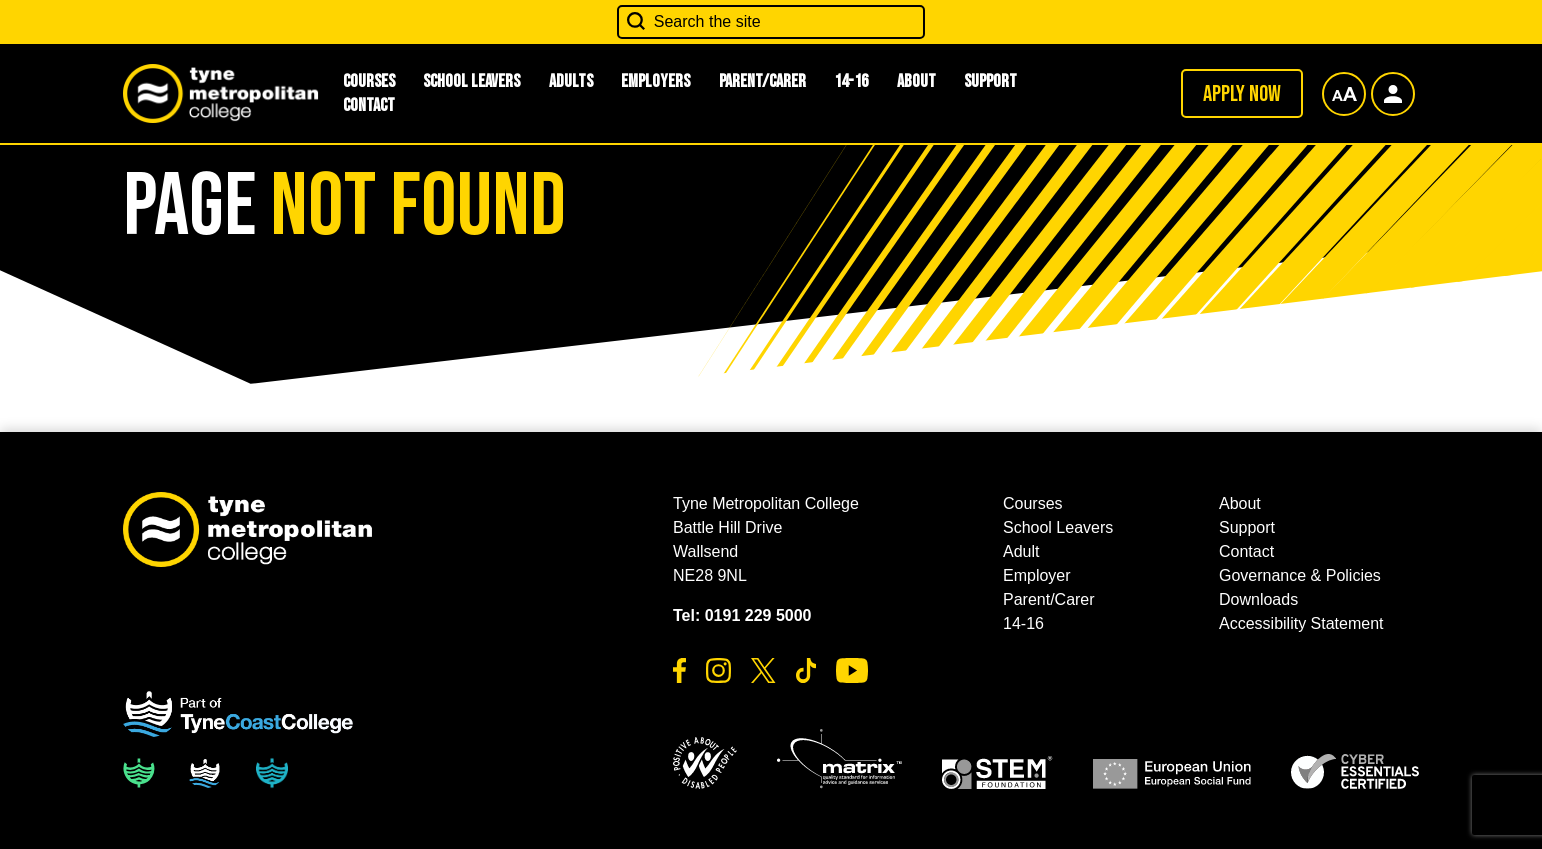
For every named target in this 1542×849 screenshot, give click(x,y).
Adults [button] (571, 81)
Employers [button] (655, 81)
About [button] (916, 81)
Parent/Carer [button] (762, 81)
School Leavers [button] (471, 81)
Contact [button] (369, 105)
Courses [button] (1033, 503)
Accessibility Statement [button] (1301, 623)
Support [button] (990, 81)
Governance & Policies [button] (1300, 575)
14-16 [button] (851, 81)
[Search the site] (771, 22)
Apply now (1242, 94)
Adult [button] (1021, 551)
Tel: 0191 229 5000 (742, 615)
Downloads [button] (1258, 599)
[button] (705, 763)
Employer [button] (1037, 575)
